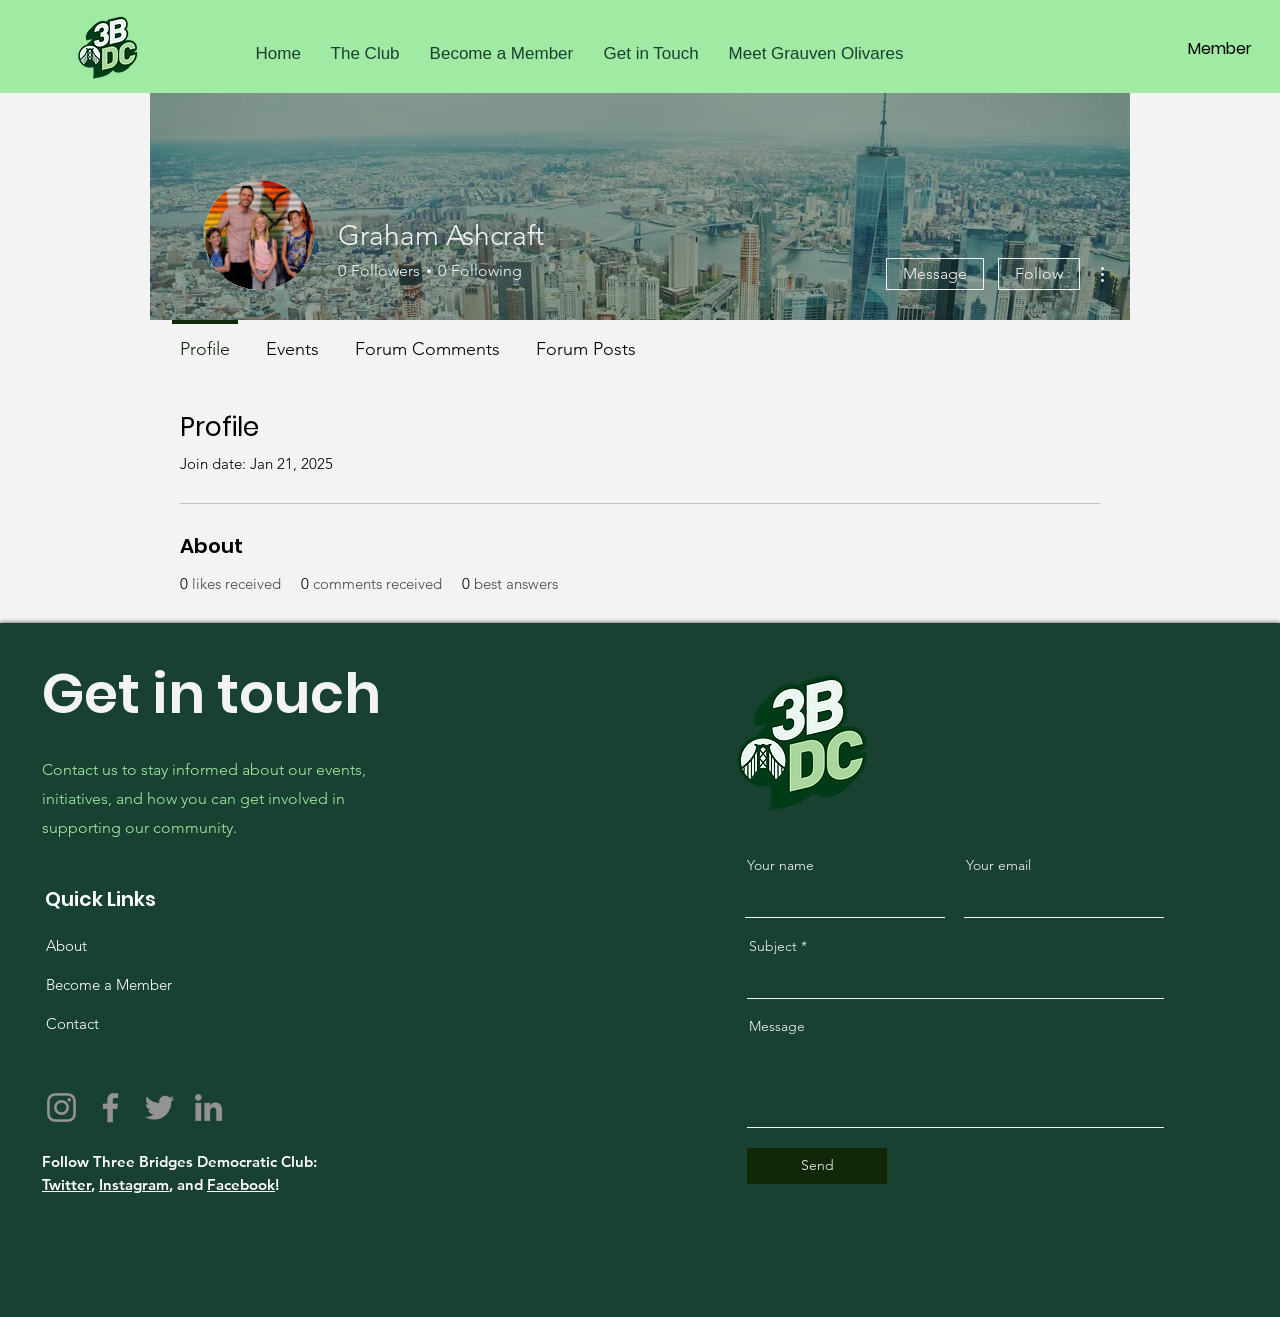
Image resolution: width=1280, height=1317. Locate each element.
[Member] (1220, 49)
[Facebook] (110, 1107)
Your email (998, 865)
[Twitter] (159, 1107)
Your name (780, 865)
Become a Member (109, 984)
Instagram (134, 1184)
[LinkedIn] (208, 1107)
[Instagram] (61, 1107)
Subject (773, 946)
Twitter (66, 1184)
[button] (365, 53)
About (66, 945)
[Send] (817, 1166)
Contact (72, 1023)
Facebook (241, 1184)
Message (935, 273)
